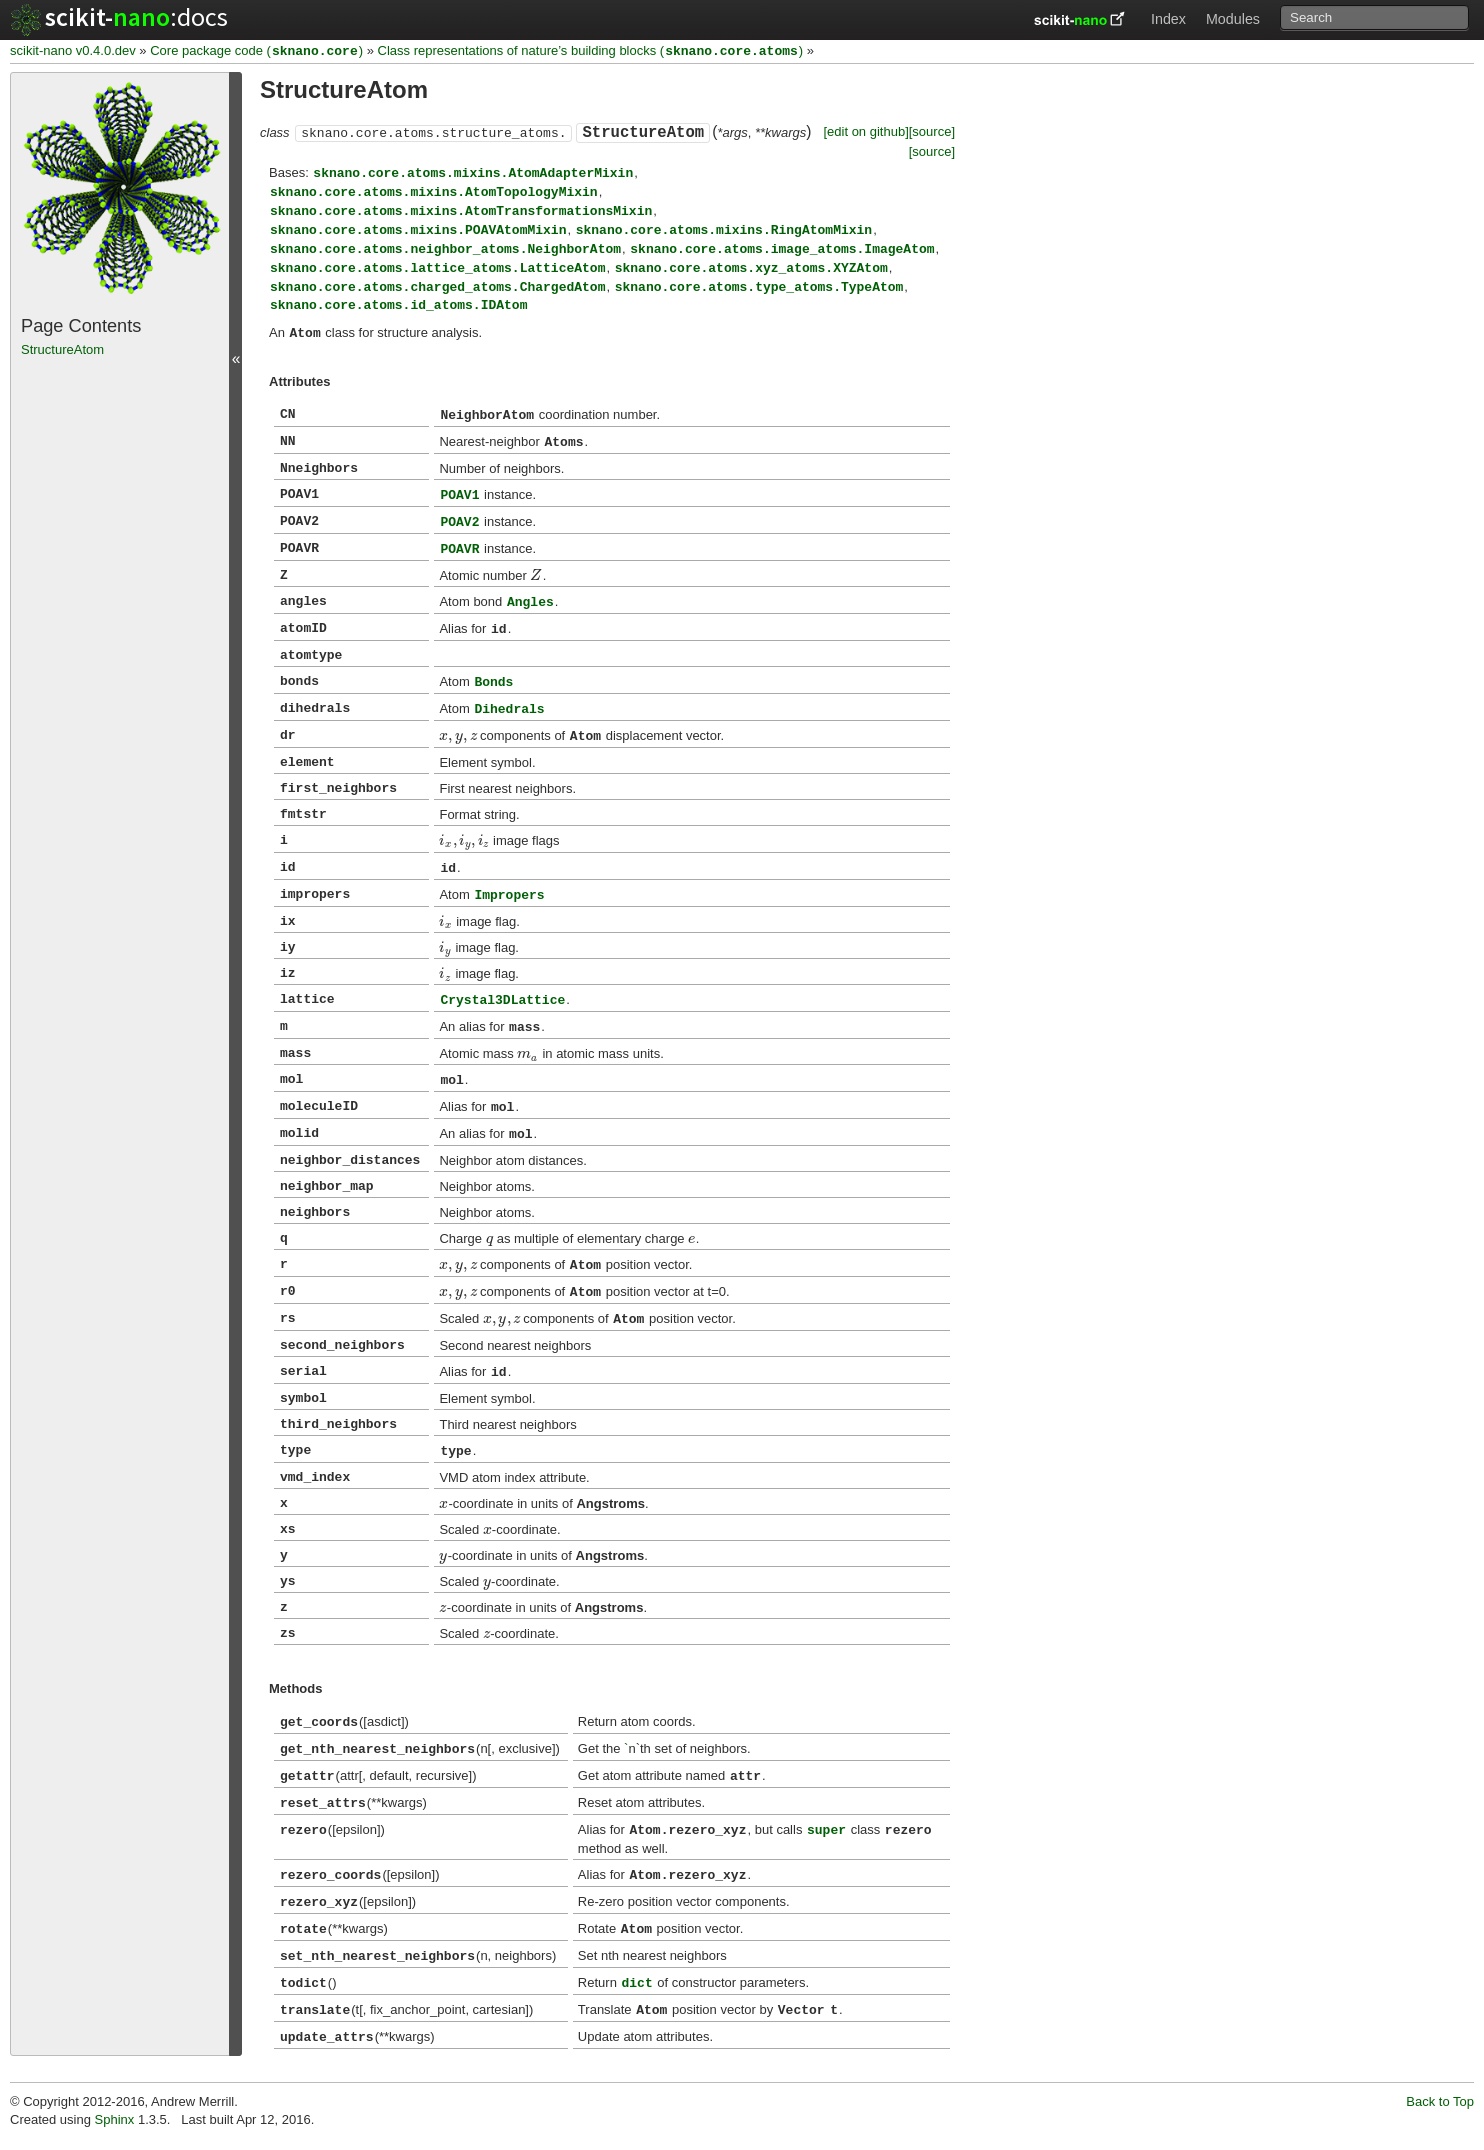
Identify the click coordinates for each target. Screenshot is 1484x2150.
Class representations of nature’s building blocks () (591, 51)
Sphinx (115, 2119)
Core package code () (256, 51)
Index (1168, 19)
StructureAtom (62, 349)
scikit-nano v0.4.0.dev (73, 51)
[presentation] (536, 575)
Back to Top (1440, 2101)
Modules (1233, 19)
